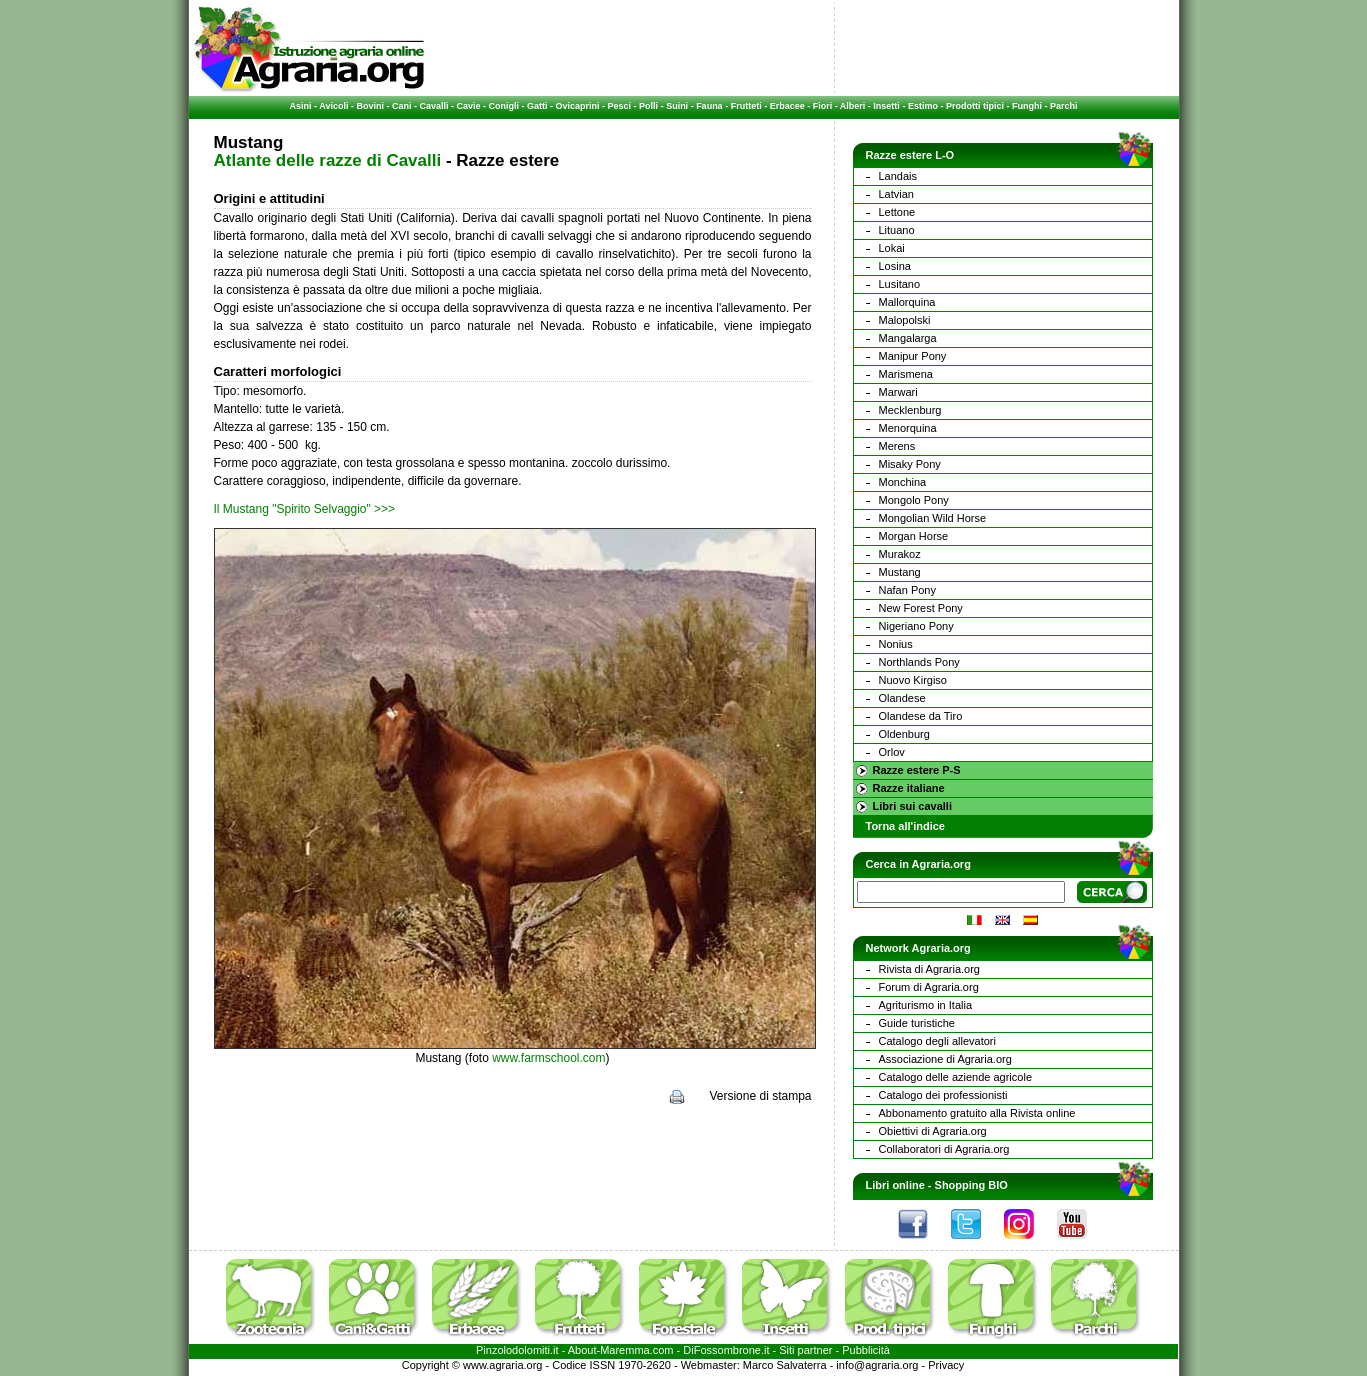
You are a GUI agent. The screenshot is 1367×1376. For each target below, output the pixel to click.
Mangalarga (908, 338)
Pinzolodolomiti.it (517, 1350)
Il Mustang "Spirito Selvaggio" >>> (305, 509)
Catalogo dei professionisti (943, 1095)
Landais (898, 176)
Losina (895, 266)
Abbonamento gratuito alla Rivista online (977, 1113)
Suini (677, 106)
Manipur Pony (913, 356)
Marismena (906, 374)
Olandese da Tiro (921, 716)
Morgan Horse (914, 536)
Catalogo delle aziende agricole (956, 1077)
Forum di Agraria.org (929, 987)
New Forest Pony (921, 608)
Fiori (823, 106)
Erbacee (787, 106)
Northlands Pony (919, 662)
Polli (648, 106)
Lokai (892, 248)
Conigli (504, 106)
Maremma (625, 1350)
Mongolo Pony (914, 500)
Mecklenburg (910, 410)
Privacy (946, 1365)
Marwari (898, 392)
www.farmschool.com (548, 1058)
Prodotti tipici (975, 106)
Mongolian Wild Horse (933, 518)
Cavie (469, 106)
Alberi (853, 106)
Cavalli (433, 106)
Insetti (886, 106)
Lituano (897, 230)
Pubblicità (866, 1350)
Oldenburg (904, 734)
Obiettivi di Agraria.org (933, 1131)
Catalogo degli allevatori (937, 1041)
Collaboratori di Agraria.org (944, 1149)
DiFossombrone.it (726, 1350)
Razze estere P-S (917, 770)
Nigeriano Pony (916, 626)
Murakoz (900, 554)
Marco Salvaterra (785, 1365)
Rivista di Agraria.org (930, 969)
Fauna (709, 106)
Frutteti (746, 106)
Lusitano (900, 284)
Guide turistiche (917, 1023)
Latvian (896, 194)
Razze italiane (909, 788)
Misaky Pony (910, 464)
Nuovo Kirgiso (913, 680)
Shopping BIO (971, 1185)
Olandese (902, 698)
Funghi (1027, 106)
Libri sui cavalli (912, 806)
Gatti (537, 106)
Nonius (896, 644)
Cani (402, 106)
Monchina (903, 482)
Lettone (897, 212)
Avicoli (333, 106)
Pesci (620, 106)
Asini (301, 106)
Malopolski (905, 320)
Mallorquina (907, 302)
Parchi (1064, 106)
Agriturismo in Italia (926, 1005)
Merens (897, 446)
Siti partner (805, 1350)
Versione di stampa (760, 1096)
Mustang (900, 572)
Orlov (892, 752)
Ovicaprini (578, 106)
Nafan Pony (907, 590)
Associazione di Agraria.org (945, 1059)
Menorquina (908, 428)
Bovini (370, 106)
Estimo (923, 106)
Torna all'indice (905, 826)
